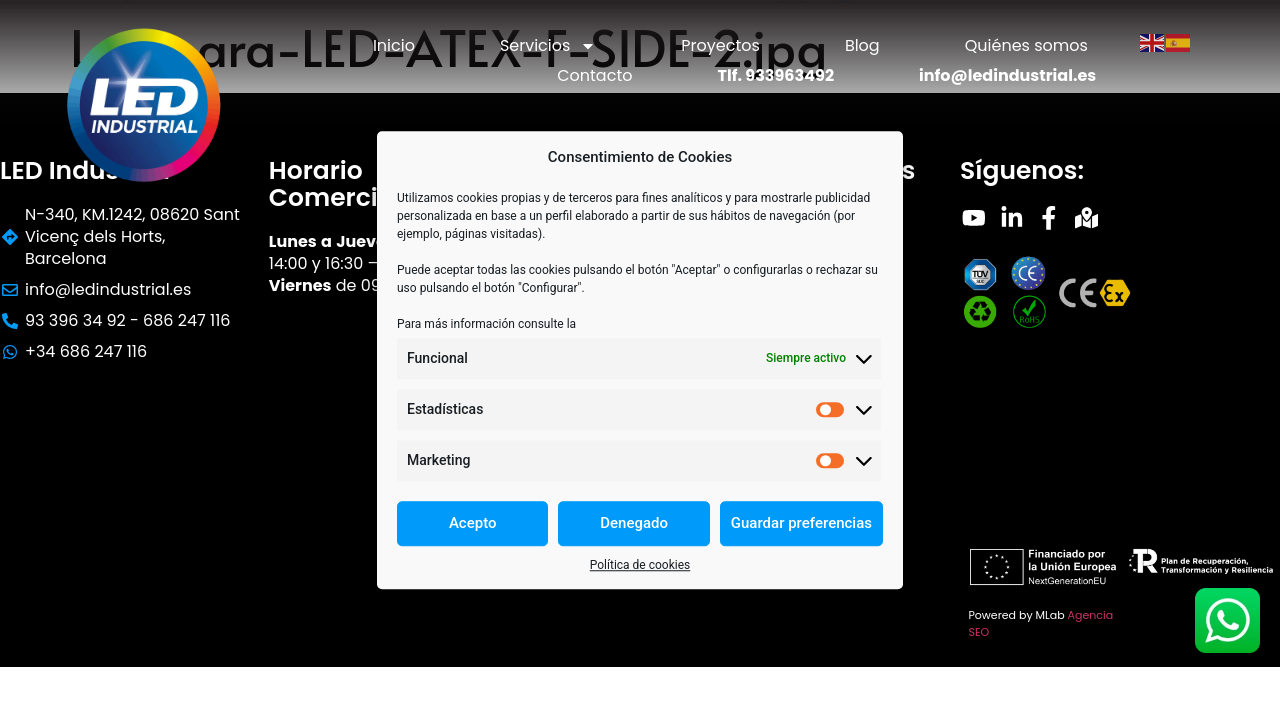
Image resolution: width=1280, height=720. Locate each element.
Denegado (634, 523)
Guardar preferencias (801, 523)
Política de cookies (640, 565)
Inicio (394, 45)
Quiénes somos (1026, 45)
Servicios (548, 46)
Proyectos (720, 45)
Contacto (594, 75)
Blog (862, 45)
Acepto (473, 523)
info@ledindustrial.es (1007, 75)
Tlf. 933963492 (775, 75)
